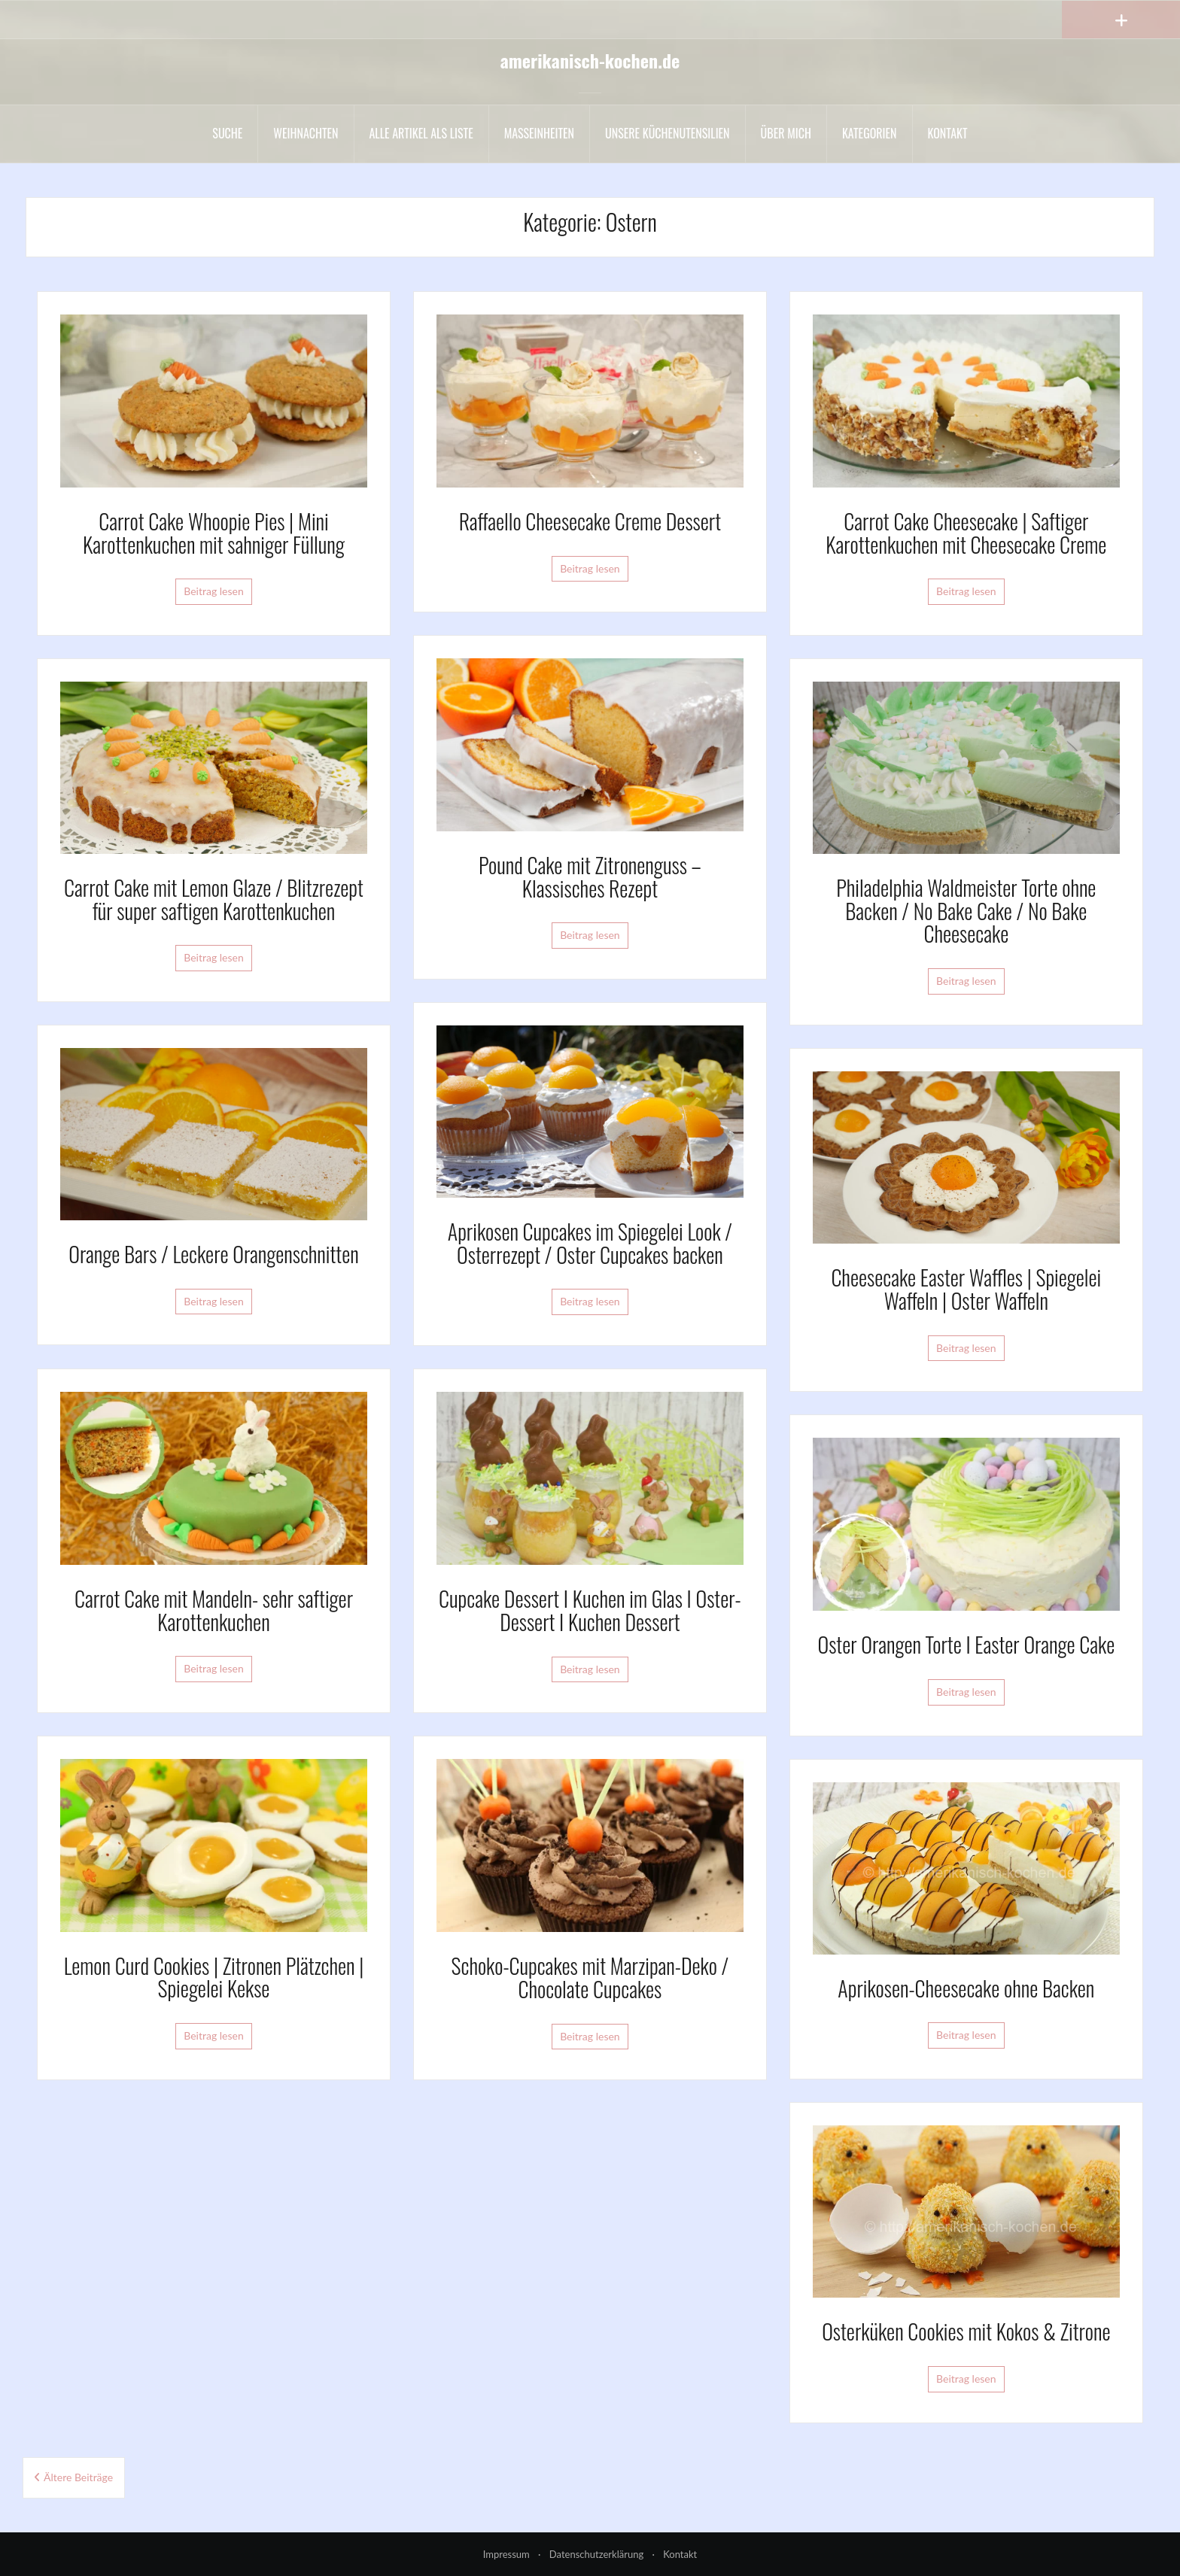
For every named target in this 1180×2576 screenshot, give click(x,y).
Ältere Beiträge (78, 2477)
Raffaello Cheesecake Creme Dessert (590, 521)
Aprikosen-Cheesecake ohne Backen (966, 1988)
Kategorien (869, 133)
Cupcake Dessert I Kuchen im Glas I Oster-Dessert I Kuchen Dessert (590, 1610)
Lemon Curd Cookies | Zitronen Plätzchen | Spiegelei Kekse (214, 1977)
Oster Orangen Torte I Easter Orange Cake (966, 1644)
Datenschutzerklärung (596, 2554)
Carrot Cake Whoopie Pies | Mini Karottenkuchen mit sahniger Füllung (214, 533)
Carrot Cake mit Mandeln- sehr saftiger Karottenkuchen (214, 1610)
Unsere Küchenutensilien (667, 133)
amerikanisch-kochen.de (590, 60)
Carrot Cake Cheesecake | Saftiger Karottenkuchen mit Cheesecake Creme (966, 533)
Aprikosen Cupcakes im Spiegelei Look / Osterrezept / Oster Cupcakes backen (590, 1243)
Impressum (506, 2554)
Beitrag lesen (214, 591)
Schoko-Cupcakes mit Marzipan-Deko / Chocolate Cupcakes (590, 1977)
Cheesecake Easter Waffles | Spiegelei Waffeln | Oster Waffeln (966, 1289)
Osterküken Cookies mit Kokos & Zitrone (966, 2331)
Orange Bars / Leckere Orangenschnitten (213, 1253)
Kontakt (948, 133)
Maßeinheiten (539, 133)
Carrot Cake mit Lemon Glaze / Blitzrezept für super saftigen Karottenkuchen (213, 899)
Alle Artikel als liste (421, 133)
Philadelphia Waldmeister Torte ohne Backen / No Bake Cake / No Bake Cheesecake (966, 910)
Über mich (786, 133)
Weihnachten (305, 133)
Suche (227, 133)
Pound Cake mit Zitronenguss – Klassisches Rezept (590, 876)
